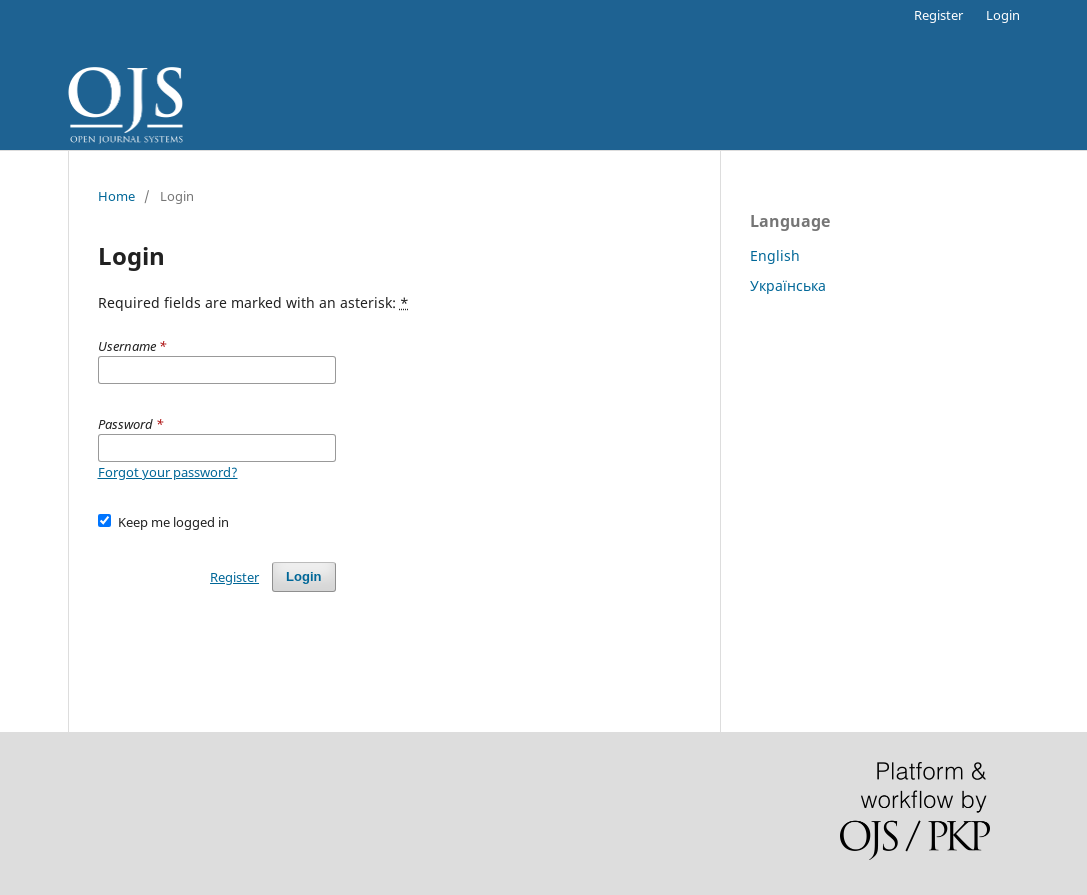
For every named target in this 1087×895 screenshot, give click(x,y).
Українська (788, 285)
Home (116, 196)
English (775, 255)
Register (938, 15)
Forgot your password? (168, 472)
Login (1003, 15)
